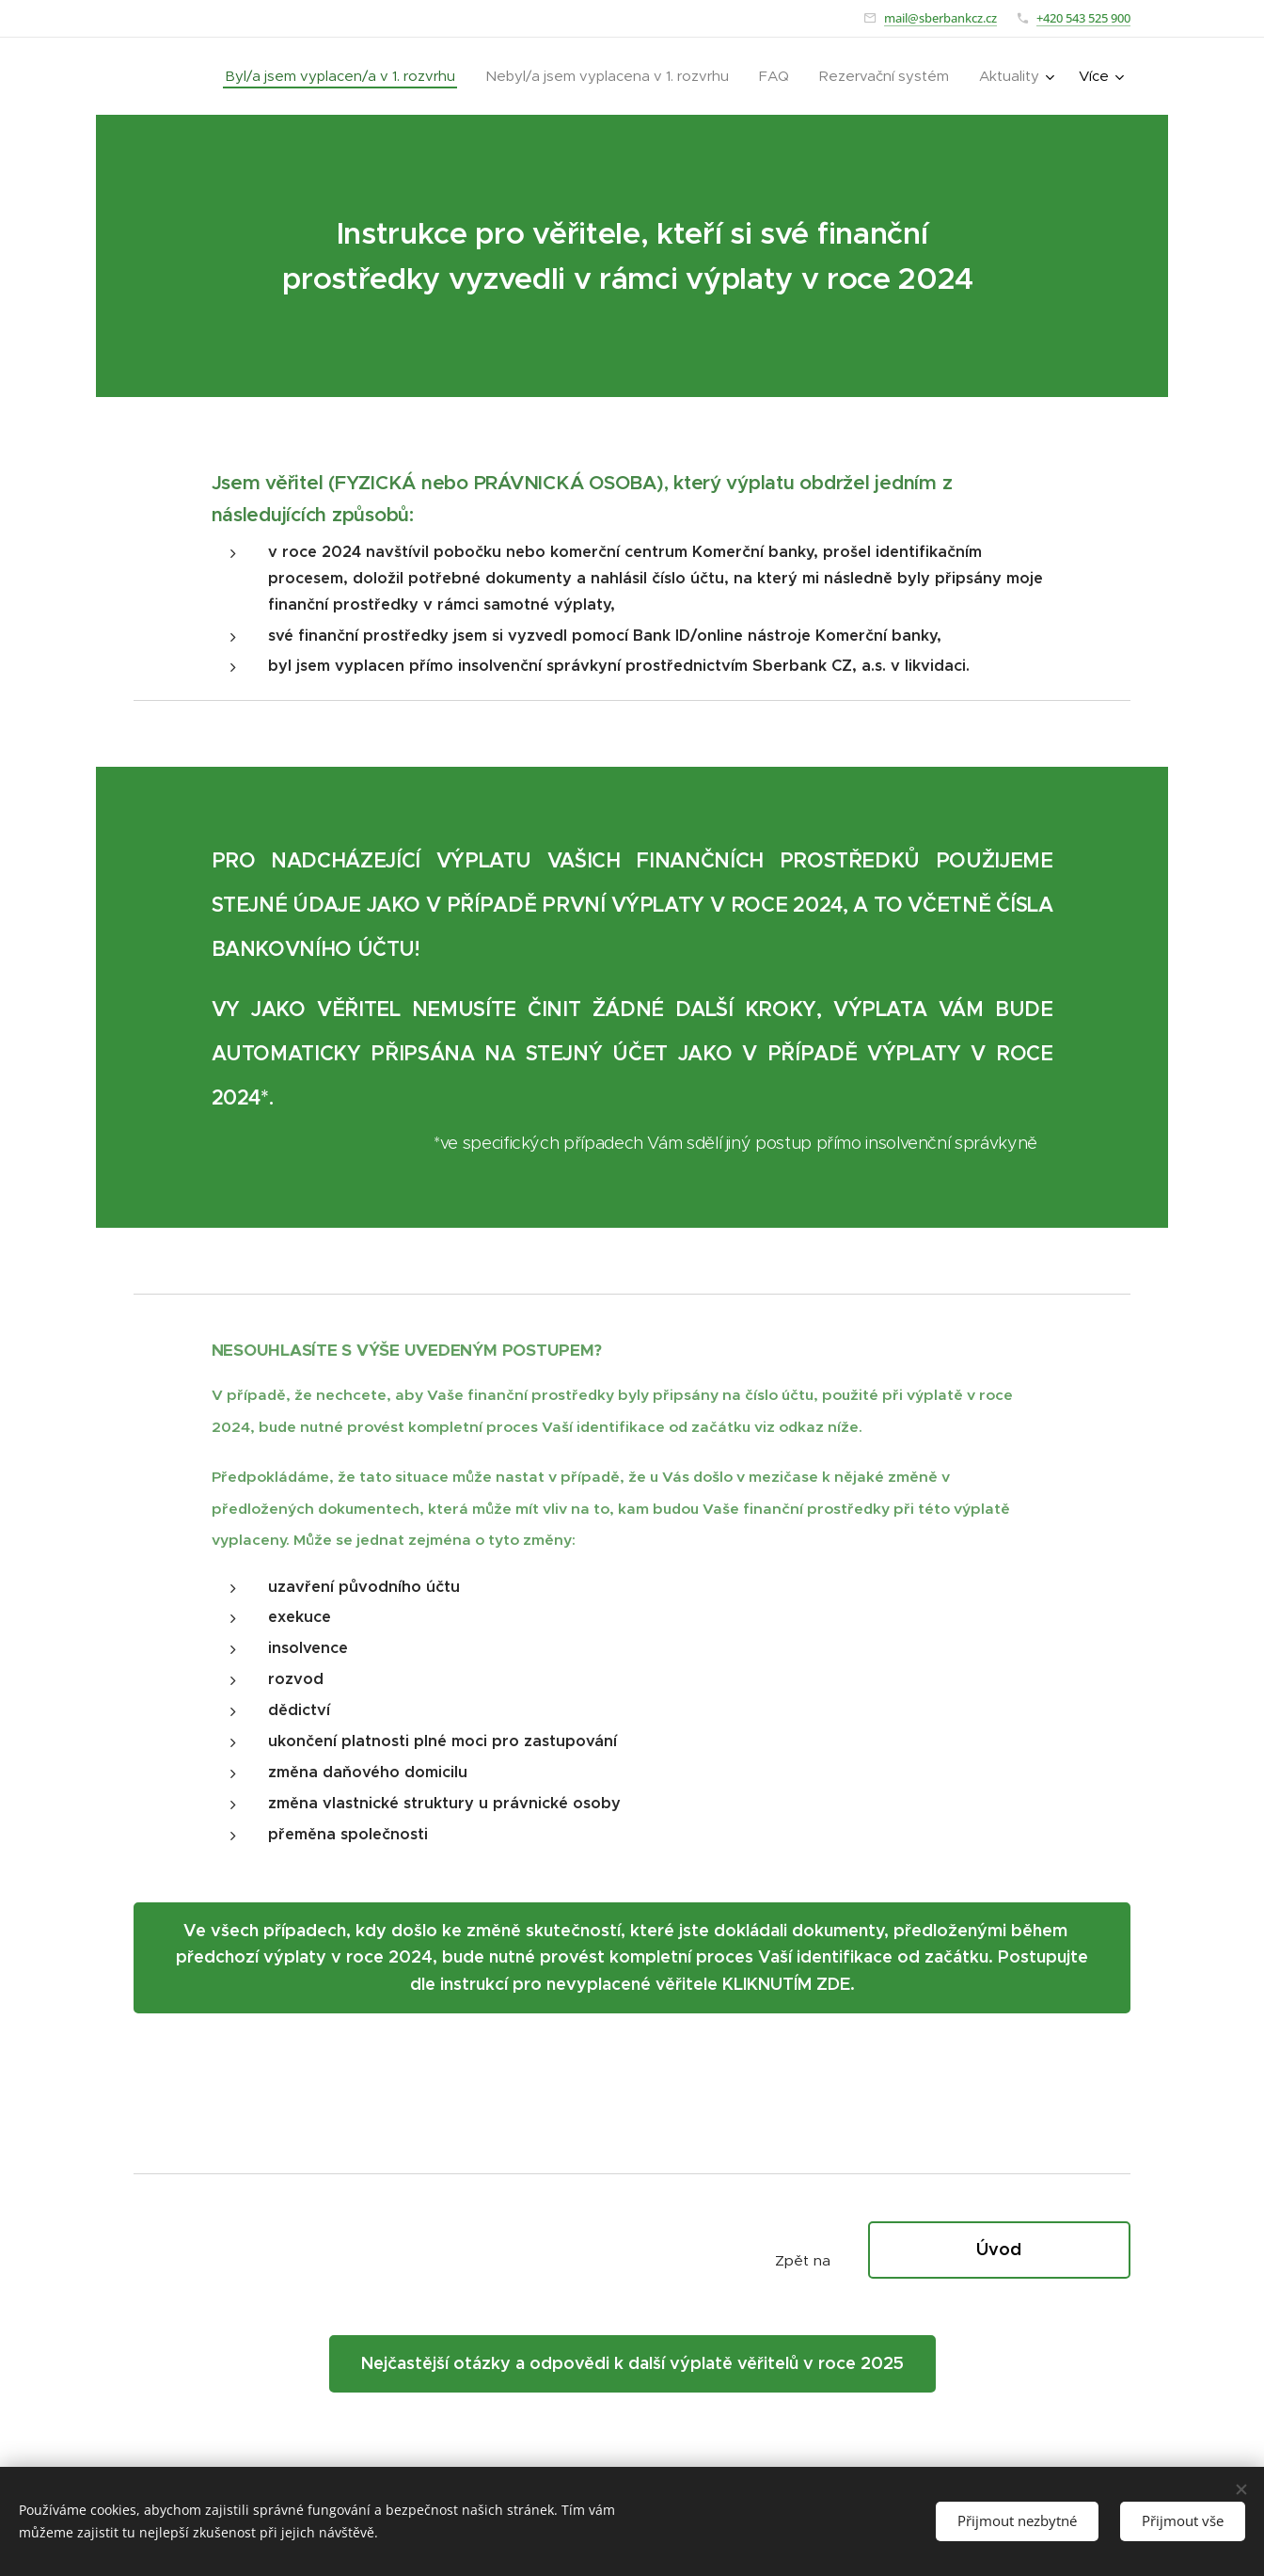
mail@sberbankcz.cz (940, 17)
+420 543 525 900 (1083, 17)
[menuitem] (345, 76)
